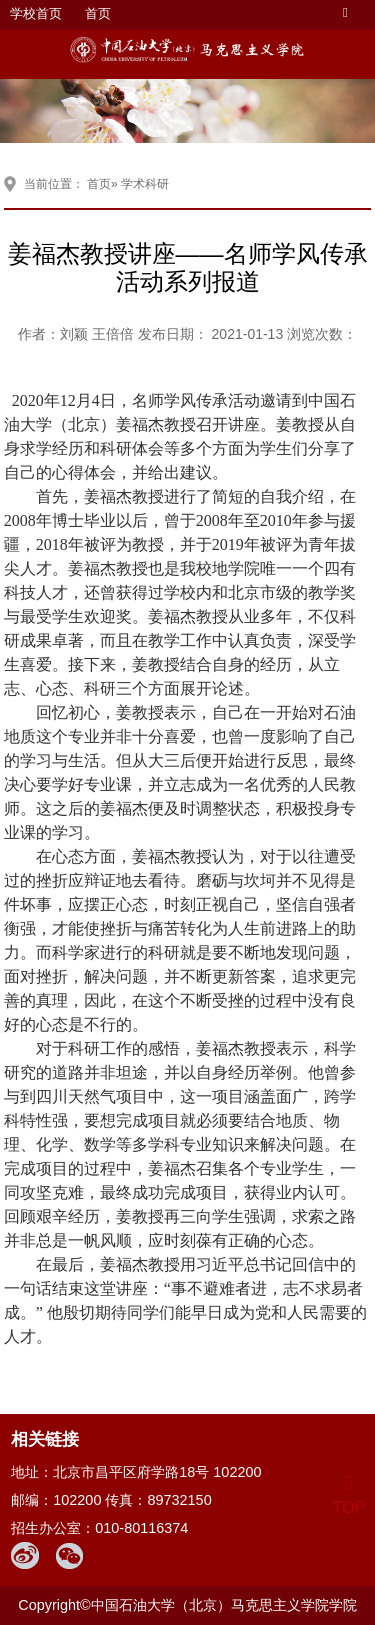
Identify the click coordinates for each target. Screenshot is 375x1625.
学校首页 (36, 13)
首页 (98, 13)
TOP (348, 1495)
